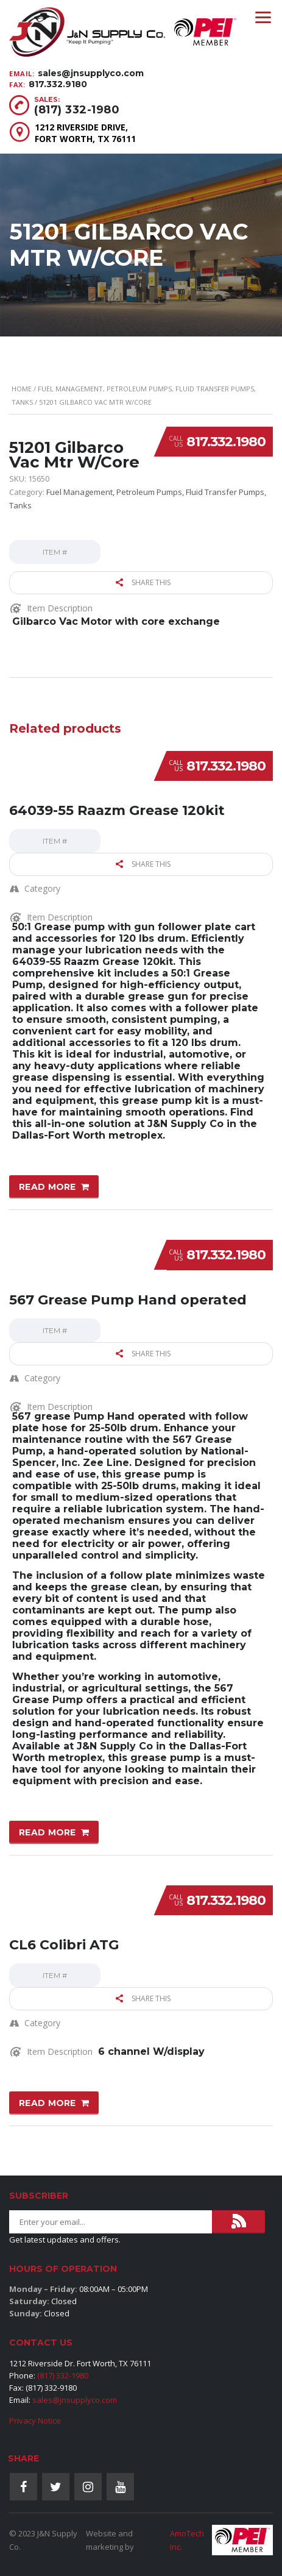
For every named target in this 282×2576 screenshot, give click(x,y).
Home (22, 388)
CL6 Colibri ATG (64, 1945)
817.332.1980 (226, 441)
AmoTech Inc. (187, 2540)
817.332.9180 (58, 84)
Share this (143, 582)
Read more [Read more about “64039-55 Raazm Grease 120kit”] (47, 1186)
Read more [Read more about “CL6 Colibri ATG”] (47, 2102)
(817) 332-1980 (76, 109)
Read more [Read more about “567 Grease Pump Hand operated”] (47, 1832)
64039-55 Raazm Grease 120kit (117, 810)
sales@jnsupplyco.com (91, 73)
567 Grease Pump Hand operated (128, 1300)
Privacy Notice (35, 2420)
